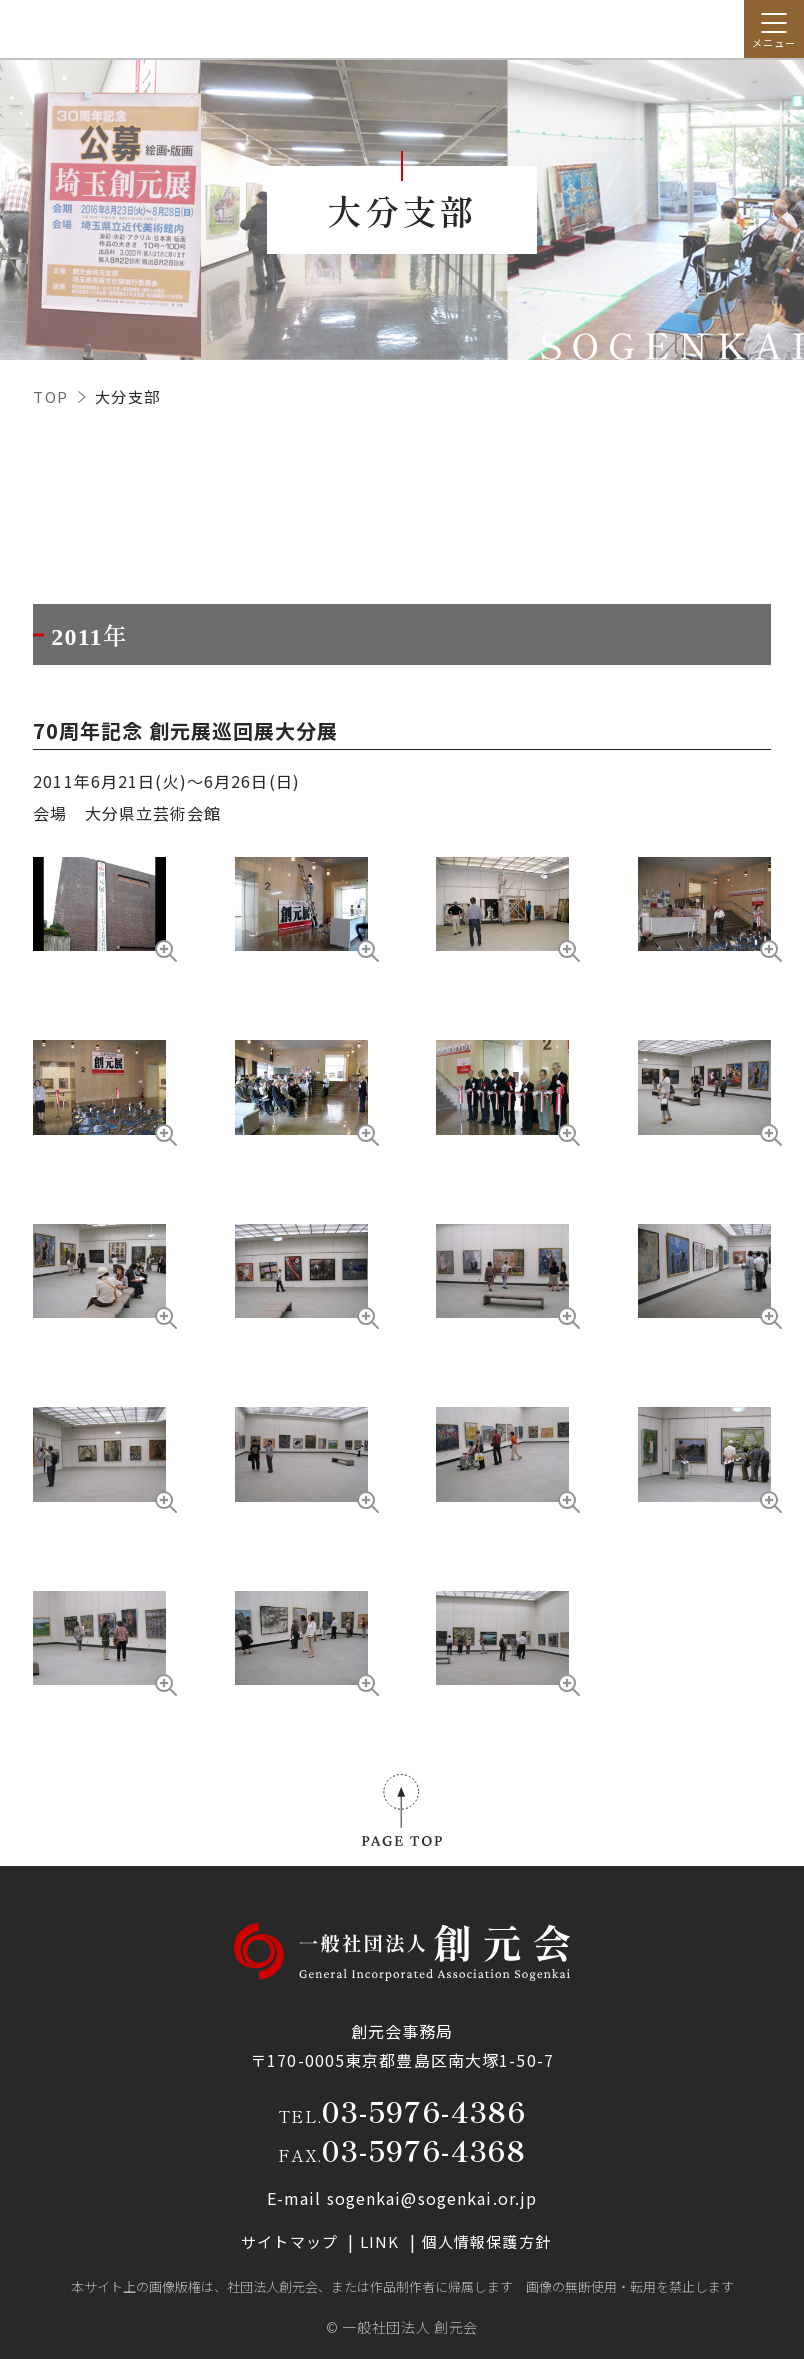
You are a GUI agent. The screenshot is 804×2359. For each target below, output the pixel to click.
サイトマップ (291, 2241)
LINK (382, 2241)
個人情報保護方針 (486, 2241)
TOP (51, 396)
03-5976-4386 (424, 2111)
